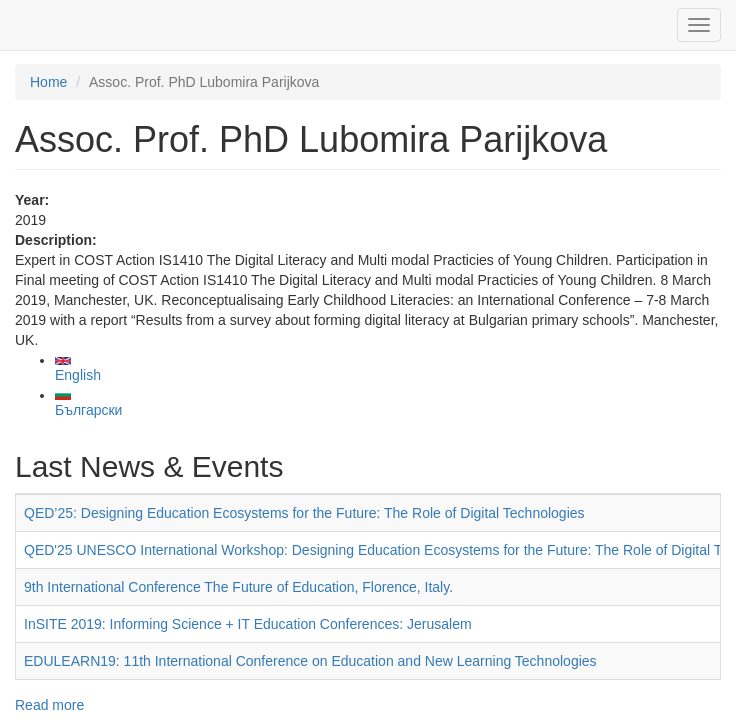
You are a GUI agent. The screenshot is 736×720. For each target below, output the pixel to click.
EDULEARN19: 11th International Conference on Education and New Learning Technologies (310, 661)
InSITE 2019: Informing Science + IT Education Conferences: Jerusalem (248, 624)
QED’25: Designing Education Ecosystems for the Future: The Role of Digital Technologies (304, 513)
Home (48, 82)
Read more (49, 705)
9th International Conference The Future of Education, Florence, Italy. (238, 587)
